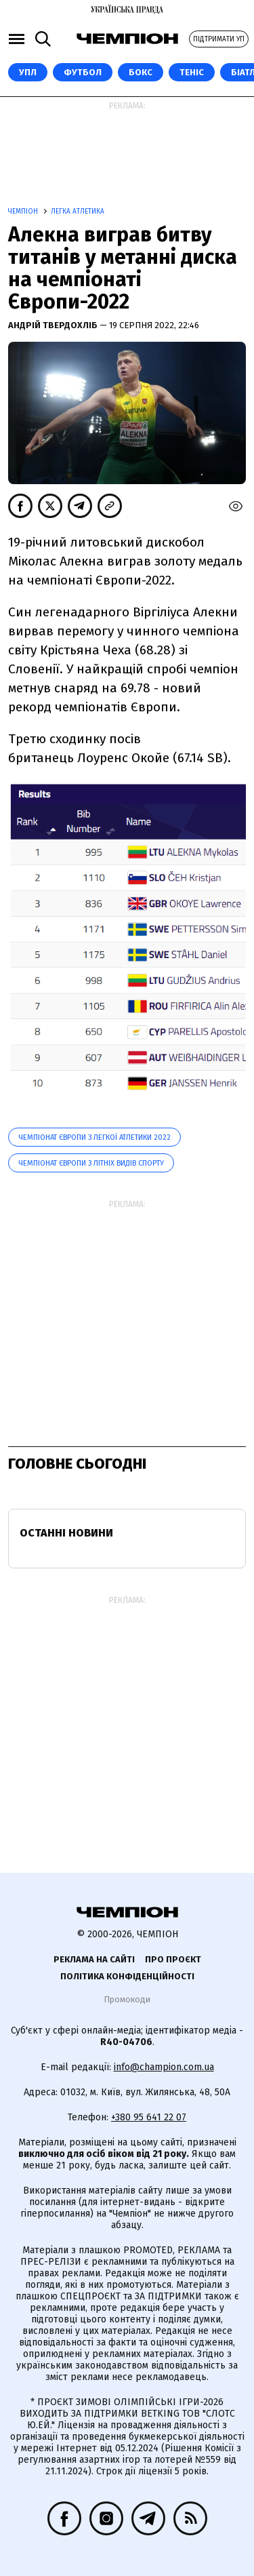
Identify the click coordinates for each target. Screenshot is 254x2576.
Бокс (140, 72)
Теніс (191, 72)
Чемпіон (24, 211)
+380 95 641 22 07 (148, 2117)
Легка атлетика (77, 211)
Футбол (83, 72)
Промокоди (127, 1999)
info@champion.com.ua (164, 2067)
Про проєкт (173, 1959)
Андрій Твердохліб (54, 325)
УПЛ (28, 72)
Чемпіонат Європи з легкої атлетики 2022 (94, 1137)
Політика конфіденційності (127, 1976)
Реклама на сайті (94, 1959)
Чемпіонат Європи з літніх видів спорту (91, 1163)
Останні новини (66, 1532)
